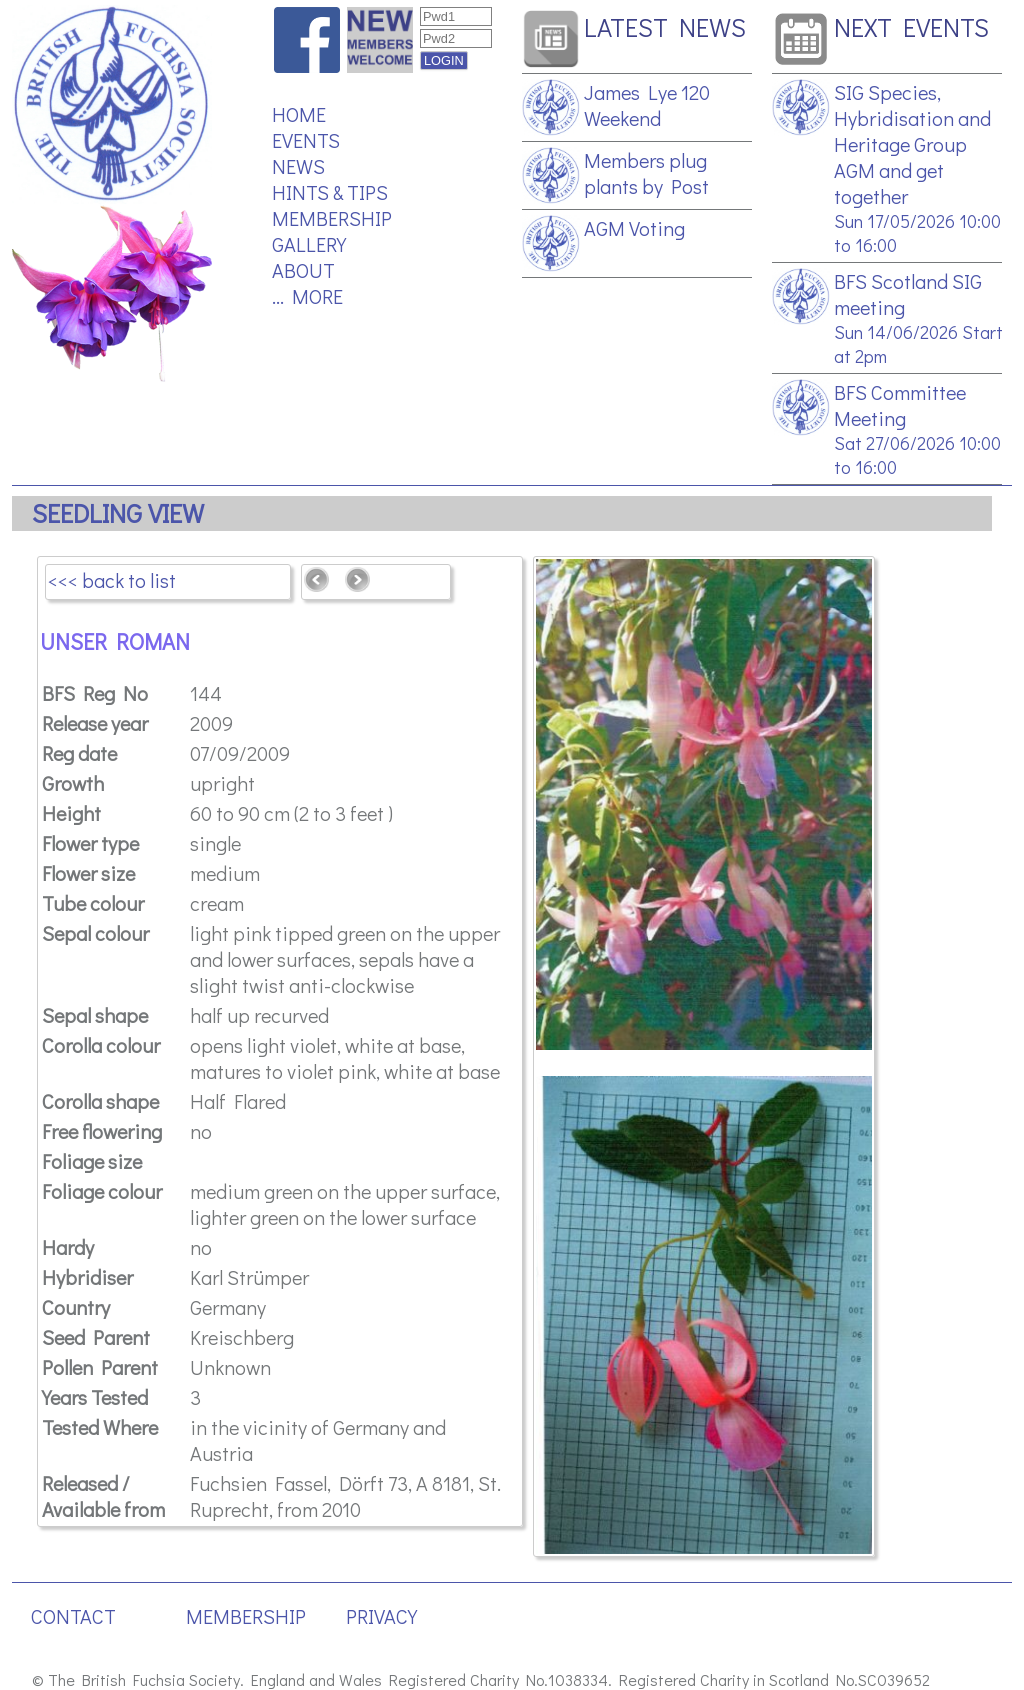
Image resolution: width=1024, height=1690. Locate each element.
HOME (299, 114)
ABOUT (303, 270)
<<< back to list (112, 580)
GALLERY (309, 244)
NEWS (298, 166)
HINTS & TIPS (330, 192)
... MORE (307, 296)
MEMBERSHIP (332, 218)
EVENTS (306, 140)
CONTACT (73, 1616)
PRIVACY (381, 1616)
